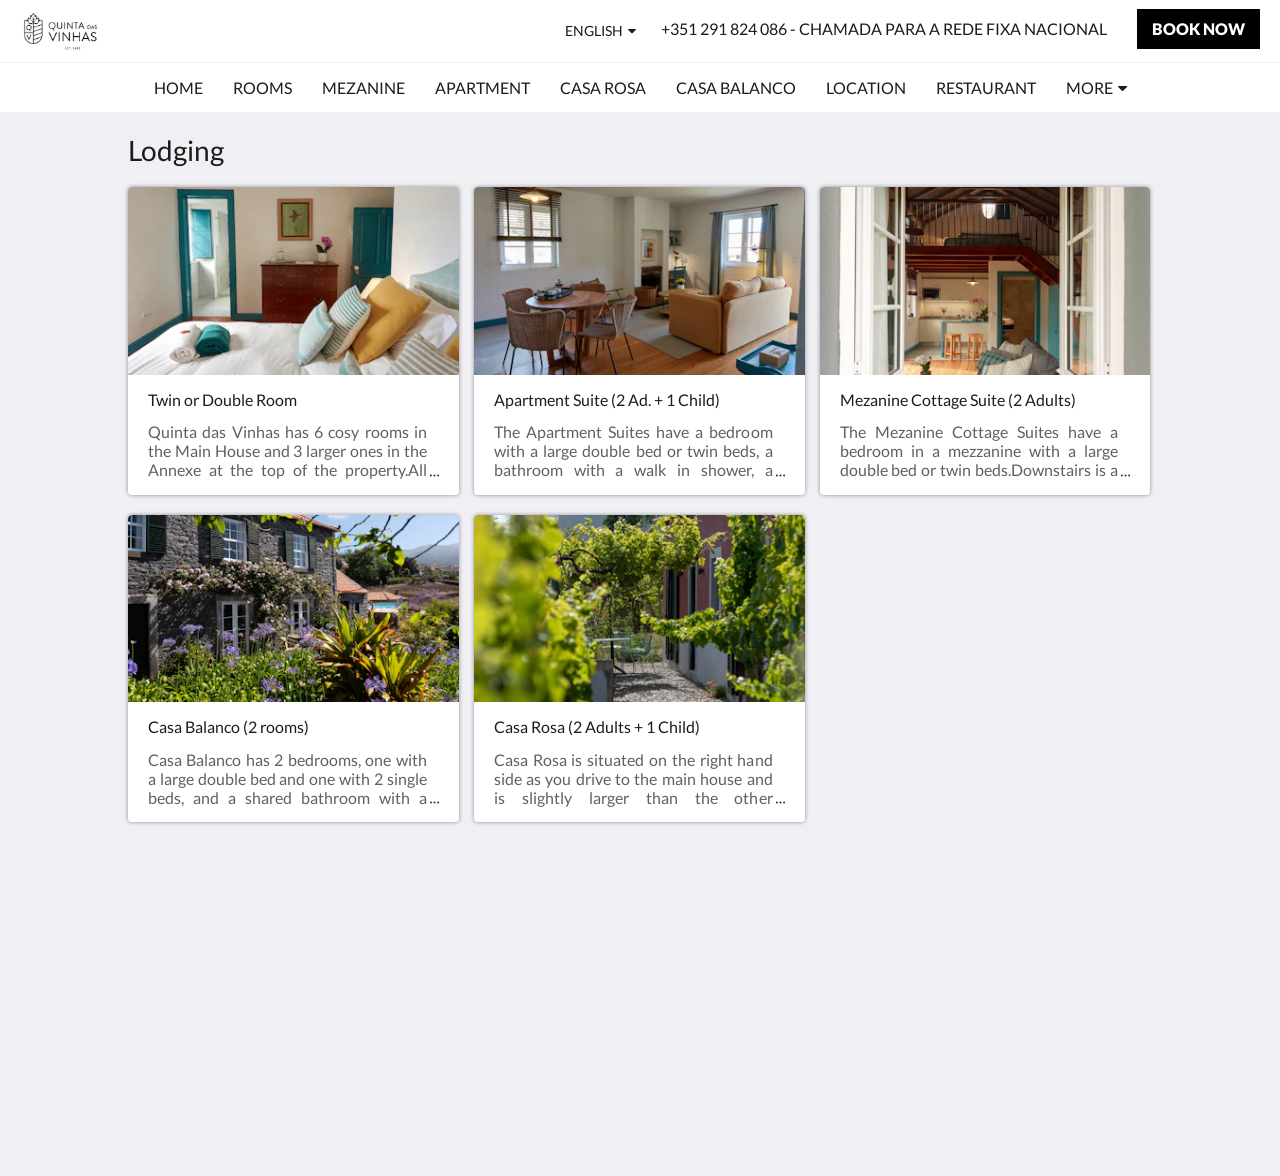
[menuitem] (178, 88)
